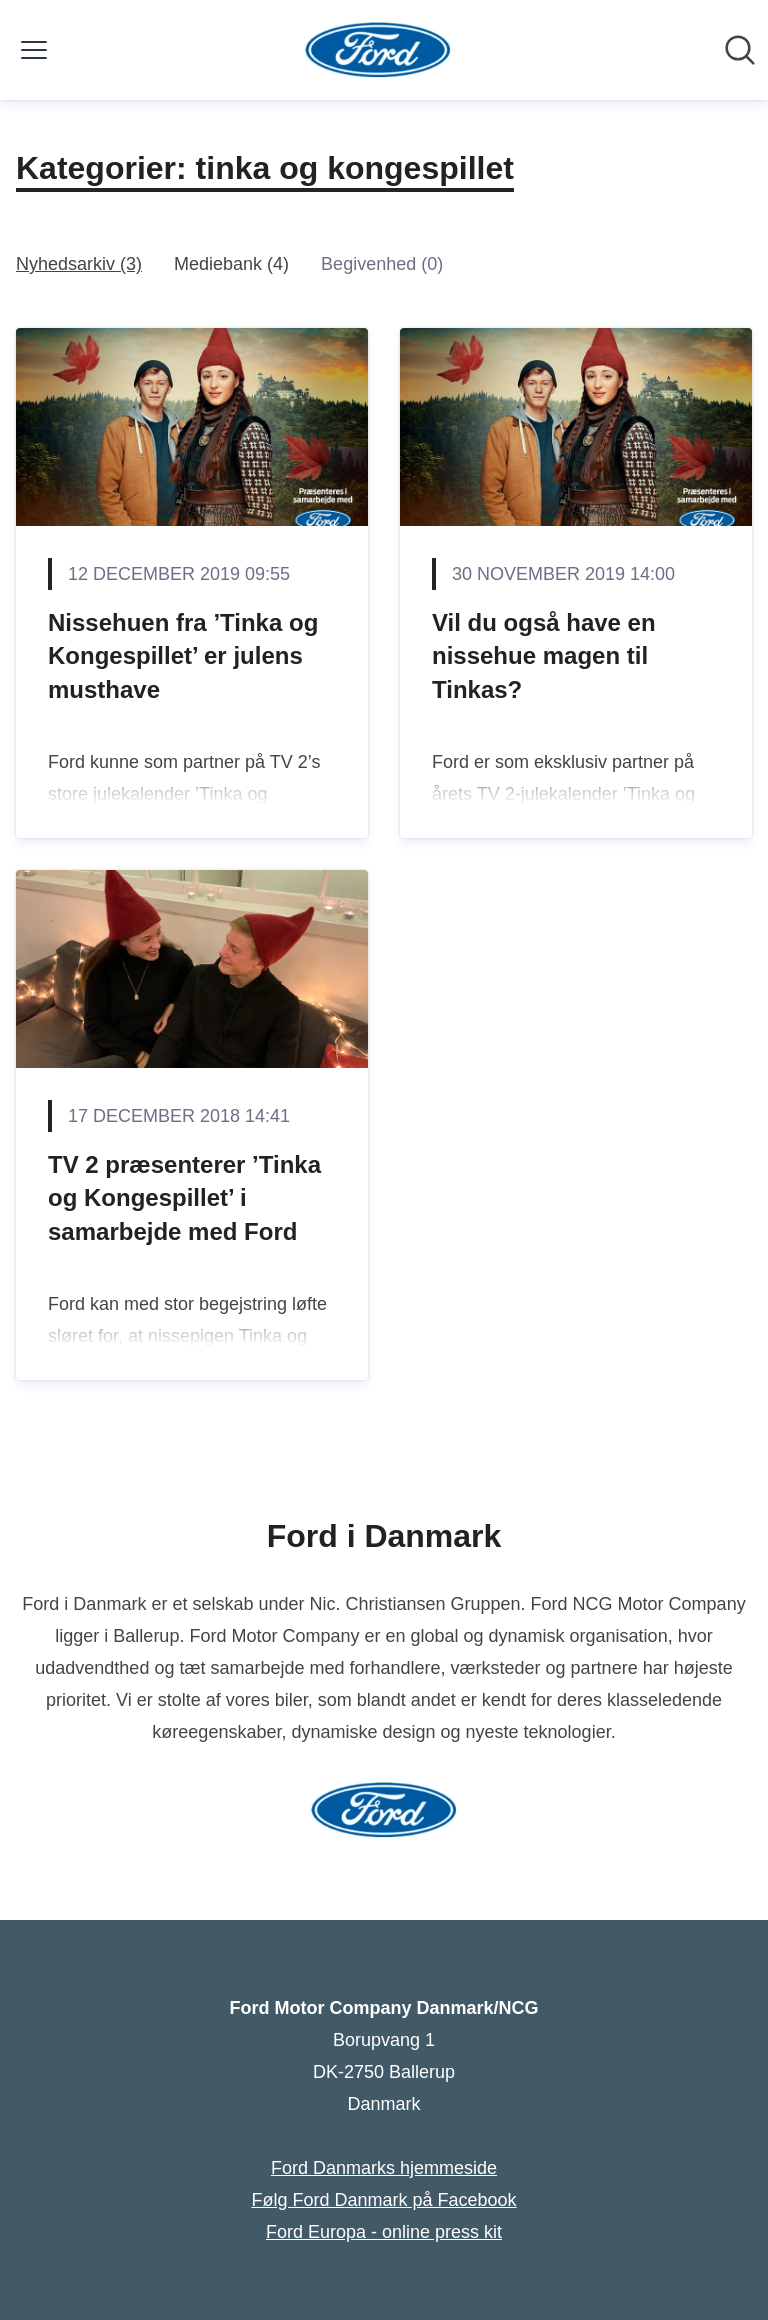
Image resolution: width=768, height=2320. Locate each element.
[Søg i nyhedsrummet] (740, 50)
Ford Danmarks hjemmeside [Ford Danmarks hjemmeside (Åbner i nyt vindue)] (384, 2168)
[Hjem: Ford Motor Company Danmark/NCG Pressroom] (378, 50)
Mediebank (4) (231, 264)
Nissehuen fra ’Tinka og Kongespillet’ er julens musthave (183, 656)
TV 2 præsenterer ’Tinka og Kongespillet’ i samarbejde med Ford (184, 1198)
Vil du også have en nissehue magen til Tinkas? (544, 656)
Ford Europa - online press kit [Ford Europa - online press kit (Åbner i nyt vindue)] (384, 2232)
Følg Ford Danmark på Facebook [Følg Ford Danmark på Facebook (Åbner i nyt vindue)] (383, 2200)
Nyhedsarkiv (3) (79, 264)
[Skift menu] (34, 50)
